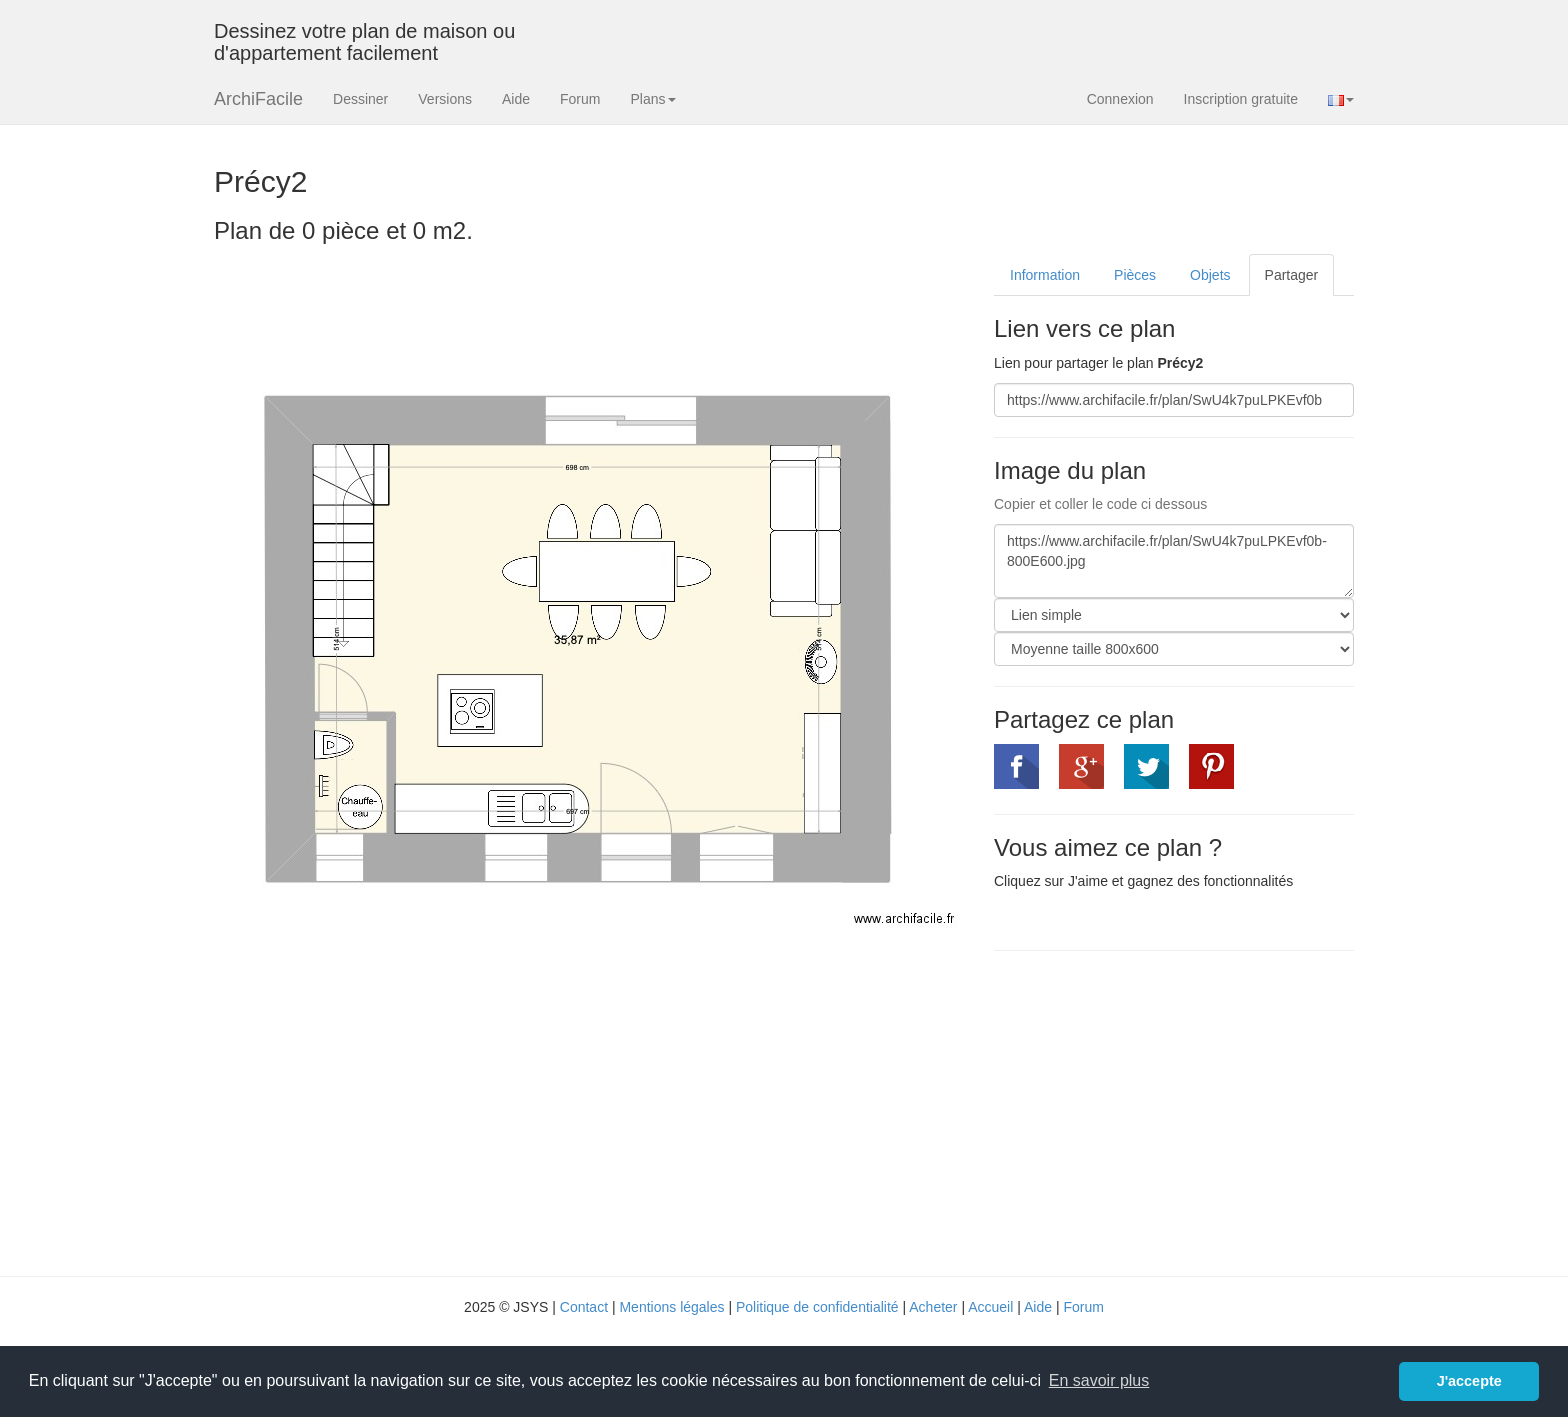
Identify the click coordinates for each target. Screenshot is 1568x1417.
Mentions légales (671, 1307)
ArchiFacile (258, 99)
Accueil (990, 1307)
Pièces (1135, 275)
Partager (1292, 275)
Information (1045, 275)
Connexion (1120, 99)
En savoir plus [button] (1099, 1380)
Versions (445, 99)
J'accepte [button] (1469, 1381)
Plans (652, 99)
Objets (1210, 275)
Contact (584, 1307)
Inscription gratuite (1241, 99)
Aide (516, 99)
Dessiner (360, 99)
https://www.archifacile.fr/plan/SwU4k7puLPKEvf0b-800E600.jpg (1174, 561)
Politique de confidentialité (817, 1307)
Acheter (933, 1307)
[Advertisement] (1162, 1111)
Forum (580, 99)
